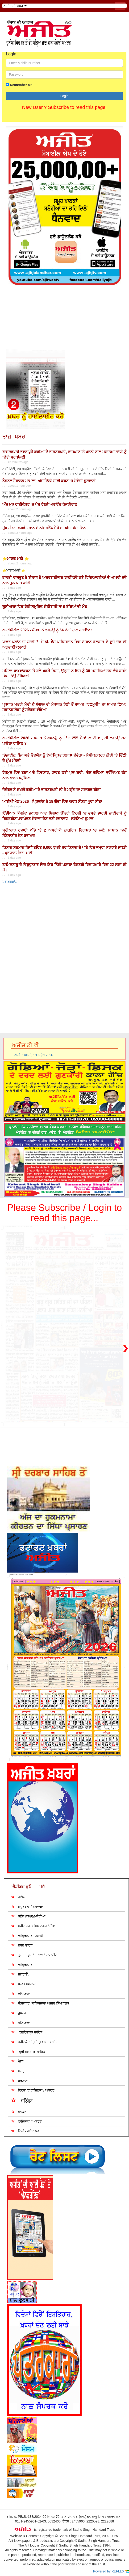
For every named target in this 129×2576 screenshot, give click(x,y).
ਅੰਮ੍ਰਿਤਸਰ (22, 1965)
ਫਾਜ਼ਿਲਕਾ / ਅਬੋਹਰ (26, 2121)
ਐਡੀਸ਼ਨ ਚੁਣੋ (21, 1886)
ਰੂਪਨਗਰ (20, 2013)
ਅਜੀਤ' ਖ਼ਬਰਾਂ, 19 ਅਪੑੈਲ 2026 (33, 1055)
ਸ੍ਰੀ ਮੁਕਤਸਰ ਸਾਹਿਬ (28, 2052)
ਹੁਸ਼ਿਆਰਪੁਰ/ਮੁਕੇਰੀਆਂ (28, 1916)
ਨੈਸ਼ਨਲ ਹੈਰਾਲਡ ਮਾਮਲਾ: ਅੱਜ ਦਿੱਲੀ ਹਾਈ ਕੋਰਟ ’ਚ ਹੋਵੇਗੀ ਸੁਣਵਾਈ (49, 481)
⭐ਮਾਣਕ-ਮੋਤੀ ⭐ (15, 559)
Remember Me (21, 85)
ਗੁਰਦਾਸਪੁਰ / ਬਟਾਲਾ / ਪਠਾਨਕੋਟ (34, 1955)
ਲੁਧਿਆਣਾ (20, 1994)
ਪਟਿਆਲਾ (20, 2023)
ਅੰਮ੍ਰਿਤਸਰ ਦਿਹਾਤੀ (27, 1936)
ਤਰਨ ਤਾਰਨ (22, 1945)
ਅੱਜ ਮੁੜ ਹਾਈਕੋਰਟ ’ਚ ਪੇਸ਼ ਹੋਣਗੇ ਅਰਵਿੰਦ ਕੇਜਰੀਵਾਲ (39, 504)
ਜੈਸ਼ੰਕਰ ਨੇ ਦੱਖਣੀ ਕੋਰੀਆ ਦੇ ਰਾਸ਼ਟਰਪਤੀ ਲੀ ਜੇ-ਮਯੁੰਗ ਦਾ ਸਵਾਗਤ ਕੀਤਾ (51, 790)
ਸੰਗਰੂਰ (19, 2071)
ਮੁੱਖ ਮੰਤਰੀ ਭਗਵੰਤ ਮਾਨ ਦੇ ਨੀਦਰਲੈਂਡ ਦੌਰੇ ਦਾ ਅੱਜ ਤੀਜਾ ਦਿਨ (44, 528)
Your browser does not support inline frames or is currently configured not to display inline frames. (35, 989)
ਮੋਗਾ (17, 2061)
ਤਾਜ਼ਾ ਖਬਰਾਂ (14, 436)
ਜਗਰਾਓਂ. (20, 1974)
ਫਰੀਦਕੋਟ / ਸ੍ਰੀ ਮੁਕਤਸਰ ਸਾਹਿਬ (35, 2042)
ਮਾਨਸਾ (18, 2112)
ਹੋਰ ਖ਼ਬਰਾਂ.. (9, 882)
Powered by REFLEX (111, 2571)
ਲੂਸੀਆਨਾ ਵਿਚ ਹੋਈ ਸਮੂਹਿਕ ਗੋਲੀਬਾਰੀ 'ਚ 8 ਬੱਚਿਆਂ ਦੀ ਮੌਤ (44, 607)
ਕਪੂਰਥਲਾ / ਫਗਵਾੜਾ (27, 1907)
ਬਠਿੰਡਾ (22, 2101)
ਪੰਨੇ (42, 1886)
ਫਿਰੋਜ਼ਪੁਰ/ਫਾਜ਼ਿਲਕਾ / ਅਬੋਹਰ (32, 2090)
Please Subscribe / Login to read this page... (64, 1212)
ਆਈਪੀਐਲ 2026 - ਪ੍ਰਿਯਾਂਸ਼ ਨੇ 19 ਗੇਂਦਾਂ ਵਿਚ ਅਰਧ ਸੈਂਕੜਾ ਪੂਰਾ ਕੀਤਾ (52, 801)
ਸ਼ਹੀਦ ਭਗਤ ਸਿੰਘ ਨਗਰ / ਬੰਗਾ (33, 1926)
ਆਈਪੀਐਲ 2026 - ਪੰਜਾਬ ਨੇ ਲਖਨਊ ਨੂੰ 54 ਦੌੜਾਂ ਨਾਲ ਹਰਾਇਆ (47, 630)
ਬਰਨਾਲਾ (19, 2081)
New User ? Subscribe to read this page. (64, 107)
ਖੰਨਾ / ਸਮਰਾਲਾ (23, 1984)
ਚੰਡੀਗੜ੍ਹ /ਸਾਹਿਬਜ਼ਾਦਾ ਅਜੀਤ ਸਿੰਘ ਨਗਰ (40, 2003)
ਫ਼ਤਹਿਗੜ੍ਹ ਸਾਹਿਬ (26, 2032)
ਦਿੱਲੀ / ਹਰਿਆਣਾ (25, 2131)
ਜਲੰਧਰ (18, 1897)
